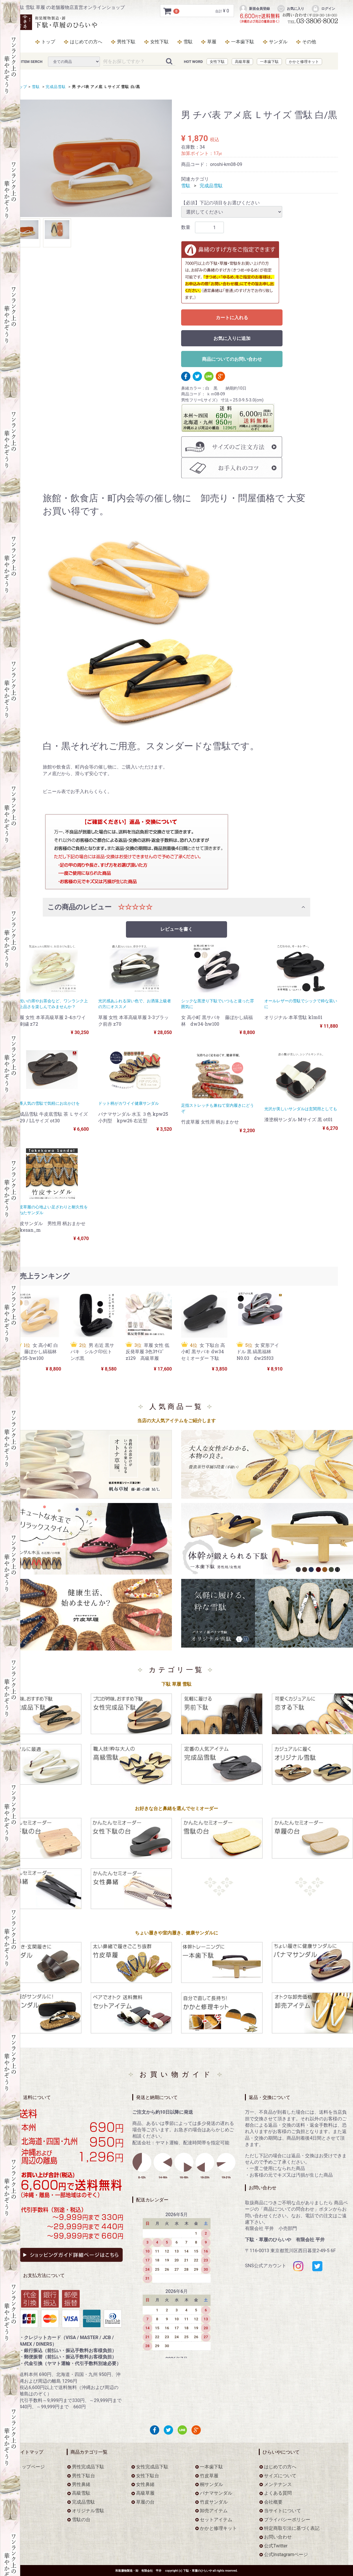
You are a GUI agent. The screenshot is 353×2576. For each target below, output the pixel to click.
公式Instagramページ (286, 2554)
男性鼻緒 (81, 2484)
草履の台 (145, 2502)
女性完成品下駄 (152, 2467)
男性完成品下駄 (88, 2467)
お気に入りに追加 (231, 338)
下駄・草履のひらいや (197, 2570)
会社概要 (273, 2502)
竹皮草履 (209, 2475)
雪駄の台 (81, 2519)
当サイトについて (282, 2510)
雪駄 (188, 41)
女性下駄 (159, 41)
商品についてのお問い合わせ (232, 359)
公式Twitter (275, 2546)
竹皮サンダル (214, 2502)
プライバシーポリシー (287, 2519)
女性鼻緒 (145, 2484)
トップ (48, 41)
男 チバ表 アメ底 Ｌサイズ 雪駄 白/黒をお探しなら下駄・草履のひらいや (58, 22)
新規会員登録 (254, 8)
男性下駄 (126, 41)
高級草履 (242, 61)
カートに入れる (232, 318)
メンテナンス (278, 2484)
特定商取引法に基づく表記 (291, 2528)
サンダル (278, 41)
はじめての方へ (86, 41)
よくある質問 (278, 2493)
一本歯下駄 (242, 41)
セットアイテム (216, 2519)
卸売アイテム (214, 2510)
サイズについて (280, 2475)
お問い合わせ (278, 2537)
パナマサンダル (216, 2493)
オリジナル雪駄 (88, 2510)
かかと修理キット (304, 61)
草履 (211, 41)
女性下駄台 (147, 2475)
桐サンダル (211, 2484)
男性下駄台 (83, 2475)
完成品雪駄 (55, 87)
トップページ (31, 2467)
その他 (309, 41)
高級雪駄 (81, 2493)
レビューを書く (176, 929)
